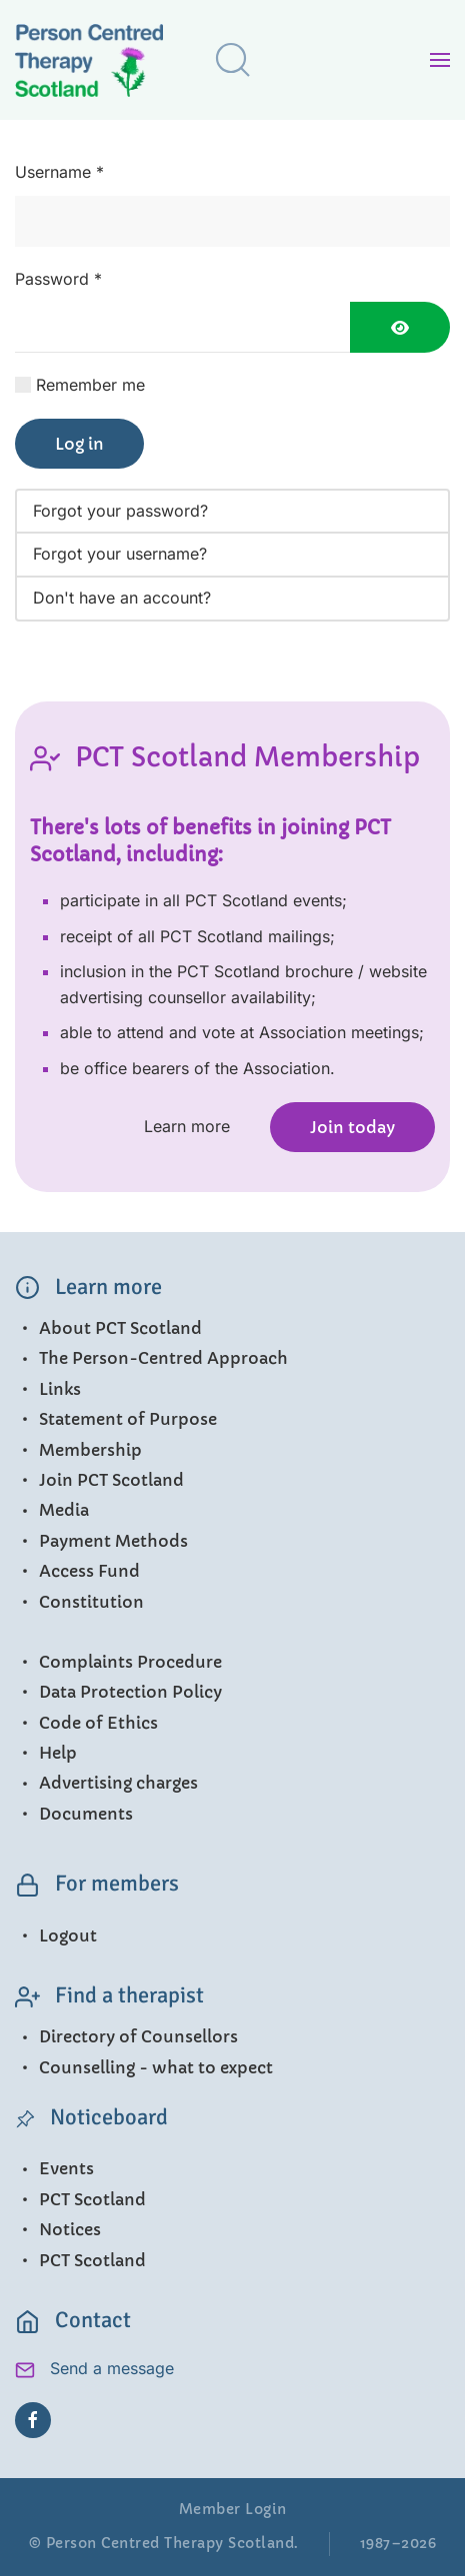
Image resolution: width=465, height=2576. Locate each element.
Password (58, 279)
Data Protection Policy (118, 1692)
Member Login (233, 2509)
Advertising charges (106, 1783)
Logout (56, 1935)
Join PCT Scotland (99, 1480)
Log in (79, 444)
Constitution (79, 1602)
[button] (233, 60)
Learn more (187, 1126)
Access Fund (77, 1571)
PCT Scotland (80, 2199)
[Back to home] (105, 64)
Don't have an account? (122, 598)
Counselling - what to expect (144, 2067)
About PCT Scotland (108, 1328)
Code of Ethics (86, 1723)
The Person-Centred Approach (151, 1358)
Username (59, 172)
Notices (58, 2229)
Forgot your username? (120, 554)
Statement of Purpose (116, 1419)
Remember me (90, 385)
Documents (74, 1814)
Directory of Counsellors (126, 2036)
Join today (352, 1127)
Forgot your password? (120, 511)
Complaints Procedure (118, 1662)
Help (46, 1753)
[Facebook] (33, 2420)
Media (52, 1510)
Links (48, 1389)
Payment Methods (101, 1541)
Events (54, 2168)
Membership (78, 1450)
